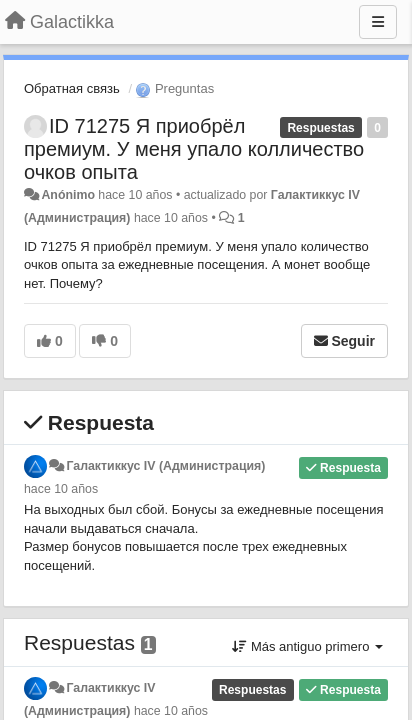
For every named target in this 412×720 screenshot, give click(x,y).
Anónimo (67, 195)
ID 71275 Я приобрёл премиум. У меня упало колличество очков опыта (194, 149)
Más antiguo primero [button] (307, 646)
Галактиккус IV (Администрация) (165, 466)
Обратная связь (72, 88)
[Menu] (378, 22)
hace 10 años (61, 489)
